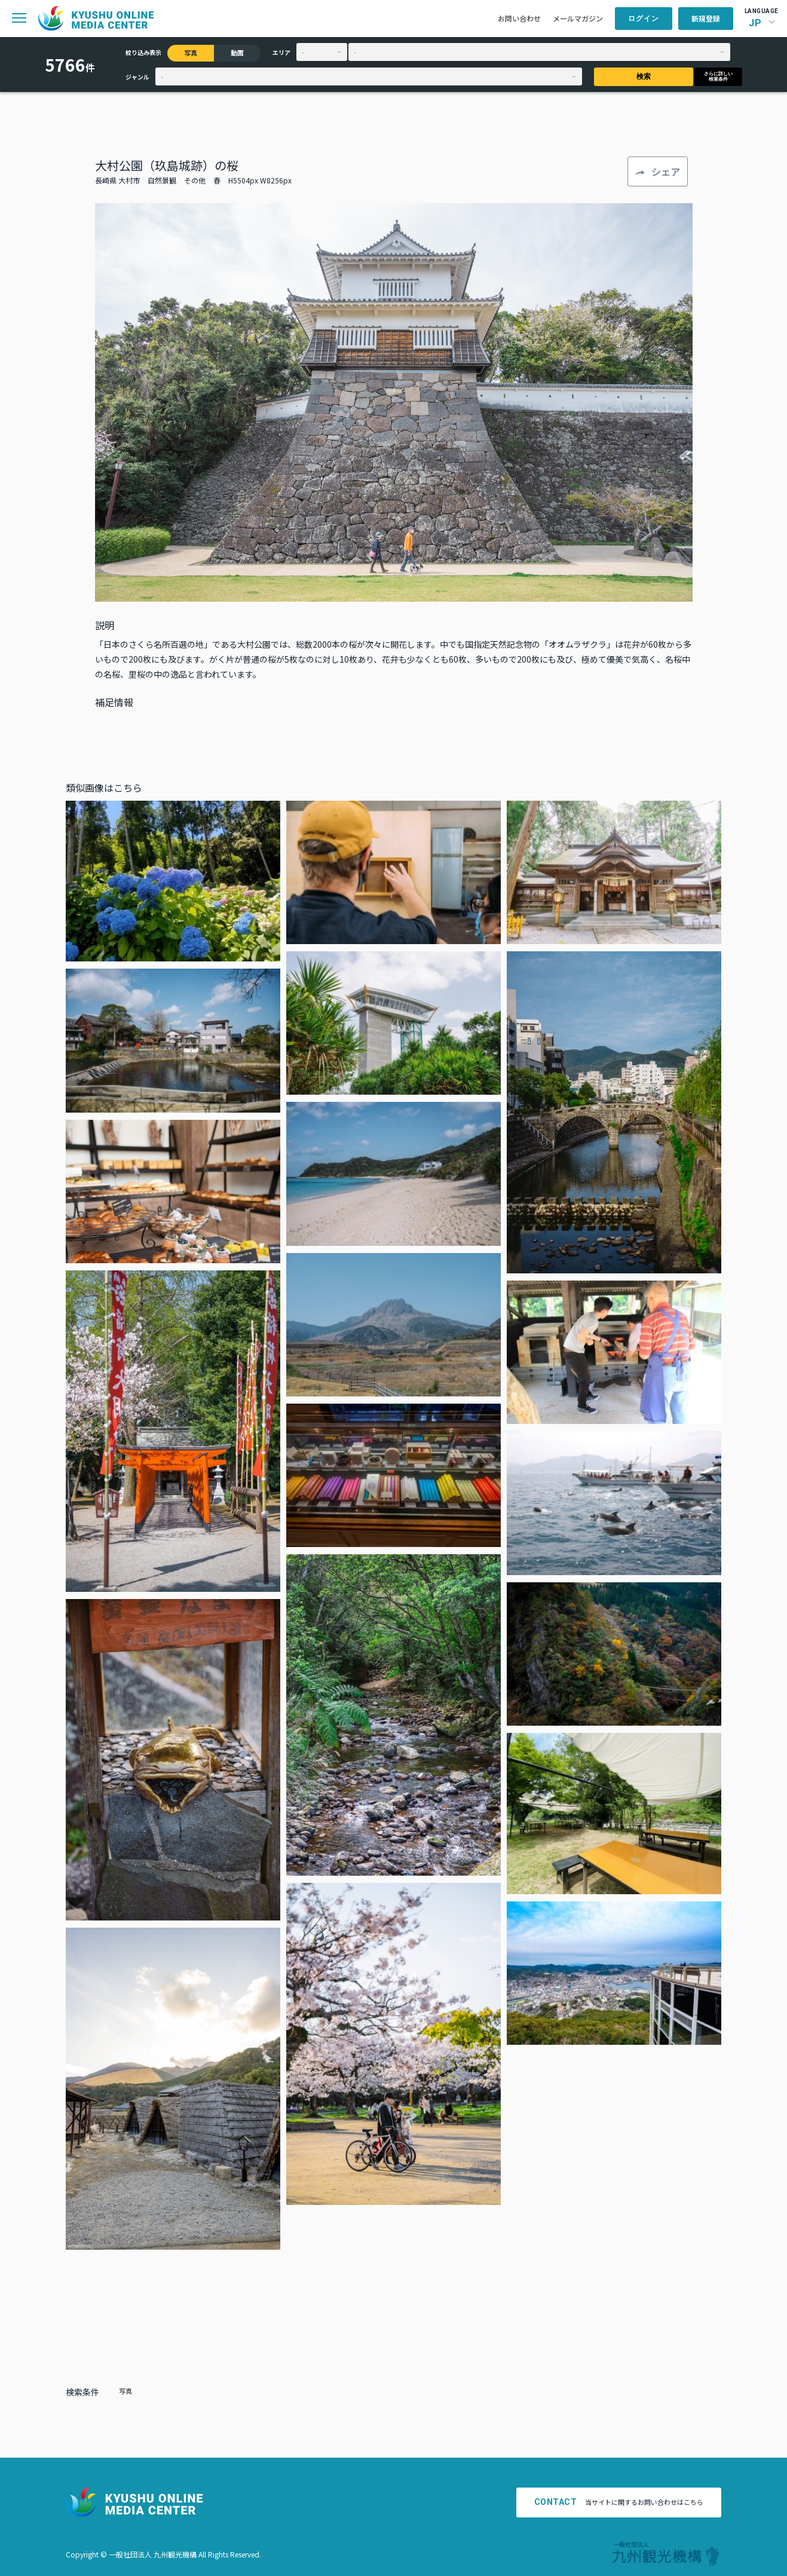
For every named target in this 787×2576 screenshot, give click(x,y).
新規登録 (705, 18)
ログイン (643, 18)
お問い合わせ (519, 18)
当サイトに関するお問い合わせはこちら (619, 2502)
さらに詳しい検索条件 (718, 76)
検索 (643, 76)
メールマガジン (578, 18)
